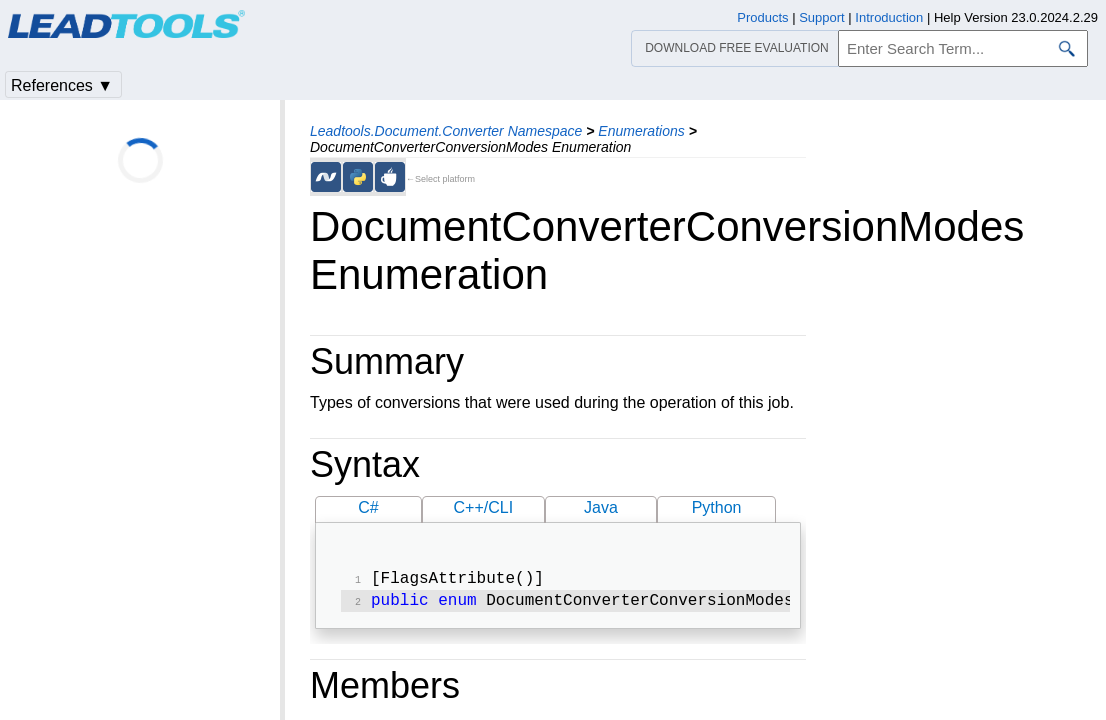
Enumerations (641, 131)
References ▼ (62, 85)
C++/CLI (484, 507)
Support (822, 17)
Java (601, 507)
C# (368, 507)
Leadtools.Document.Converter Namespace (446, 131)
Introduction (889, 17)
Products (762, 17)
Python (717, 507)
